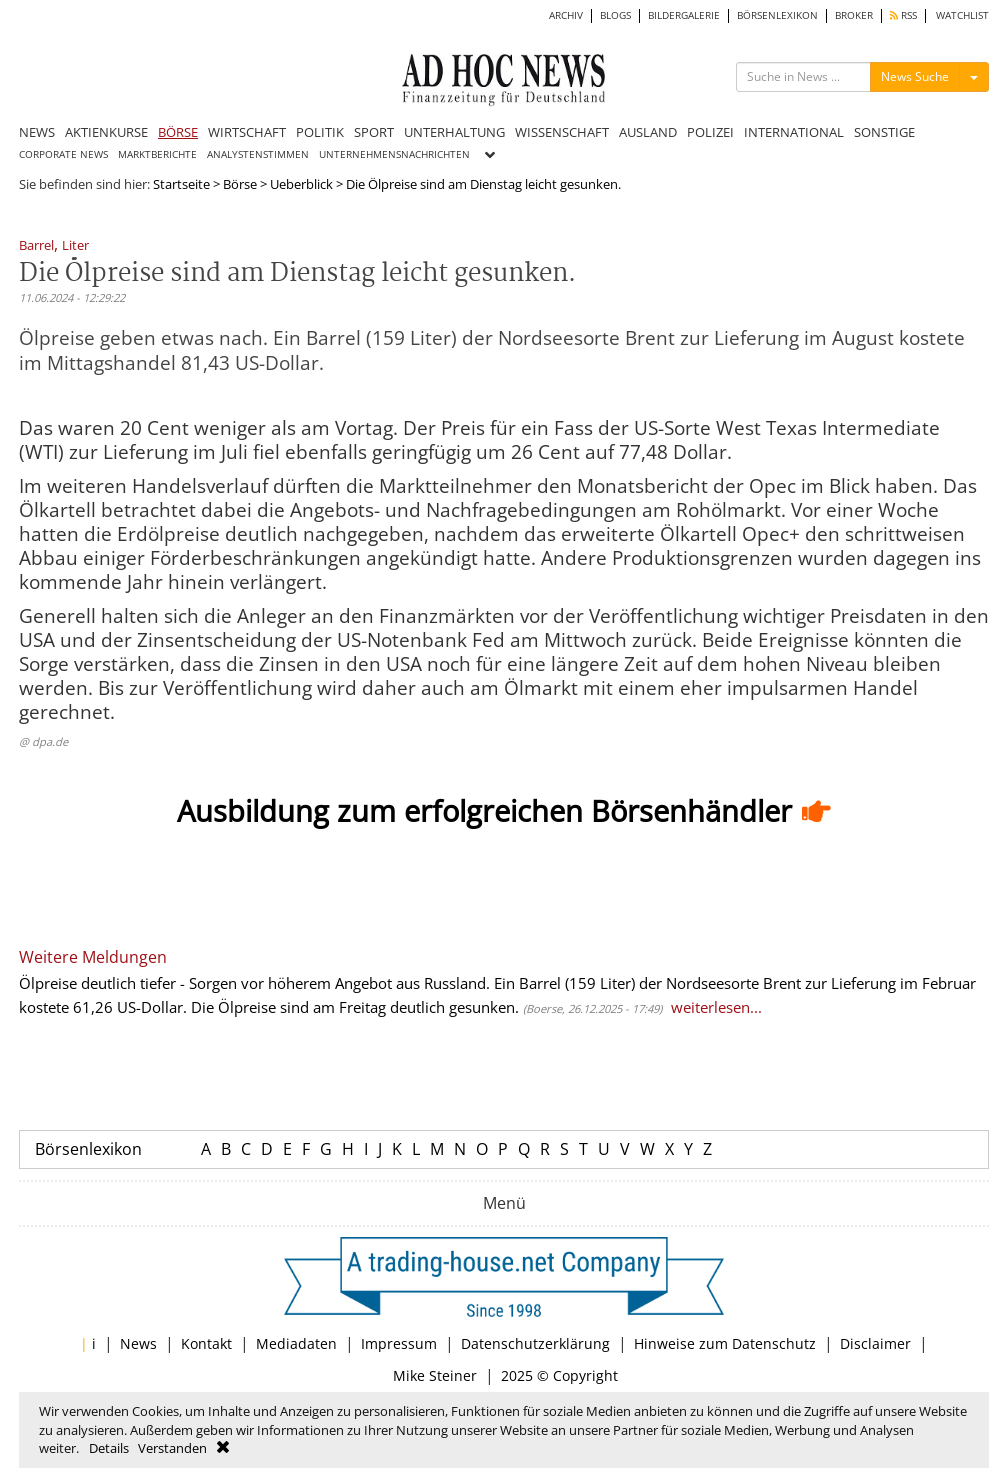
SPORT (374, 132)
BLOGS (615, 15)
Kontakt (206, 1343)
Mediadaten (296, 1343)
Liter (75, 246)
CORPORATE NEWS (63, 154)
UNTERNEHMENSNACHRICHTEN (394, 154)
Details (109, 1448)
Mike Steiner (435, 1375)
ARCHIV (566, 15)
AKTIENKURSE (106, 132)
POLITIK (320, 132)
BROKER (854, 15)
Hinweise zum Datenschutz (725, 1343)
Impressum (399, 1343)
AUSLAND (648, 132)
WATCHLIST (962, 15)
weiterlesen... (716, 1007)
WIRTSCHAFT (247, 132)
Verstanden (172, 1448)
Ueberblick (301, 184)
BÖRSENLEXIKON (777, 15)
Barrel (36, 246)
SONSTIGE (884, 132)
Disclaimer (875, 1343)
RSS (903, 15)
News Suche (915, 76)
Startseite (181, 184)
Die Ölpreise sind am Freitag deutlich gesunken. (355, 1007)
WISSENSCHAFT (562, 132)
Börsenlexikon (88, 1149)
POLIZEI (710, 132)
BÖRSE (178, 132)
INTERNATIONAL (794, 132)
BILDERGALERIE (684, 15)
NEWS (37, 132)
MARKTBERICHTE (157, 154)
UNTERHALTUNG (454, 132)
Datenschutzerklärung (535, 1343)
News (138, 1343)
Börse (240, 184)
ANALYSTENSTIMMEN (258, 154)
